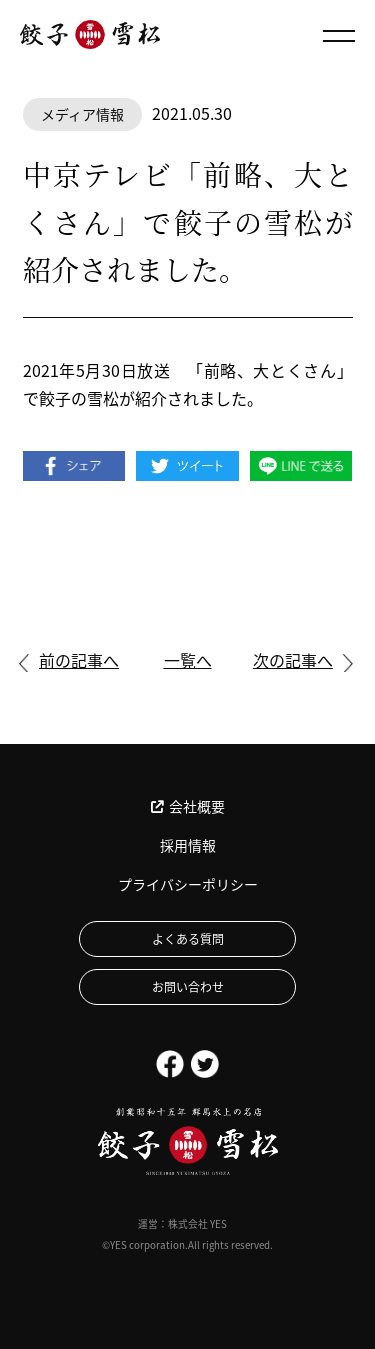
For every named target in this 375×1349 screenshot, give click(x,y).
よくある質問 (188, 938)
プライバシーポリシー (188, 884)
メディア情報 (82, 114)
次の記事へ (293, 660)
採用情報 (188, 845)
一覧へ (188, 660)
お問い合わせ (188, 986)
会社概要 (188, 806)
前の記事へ (79, 660)
